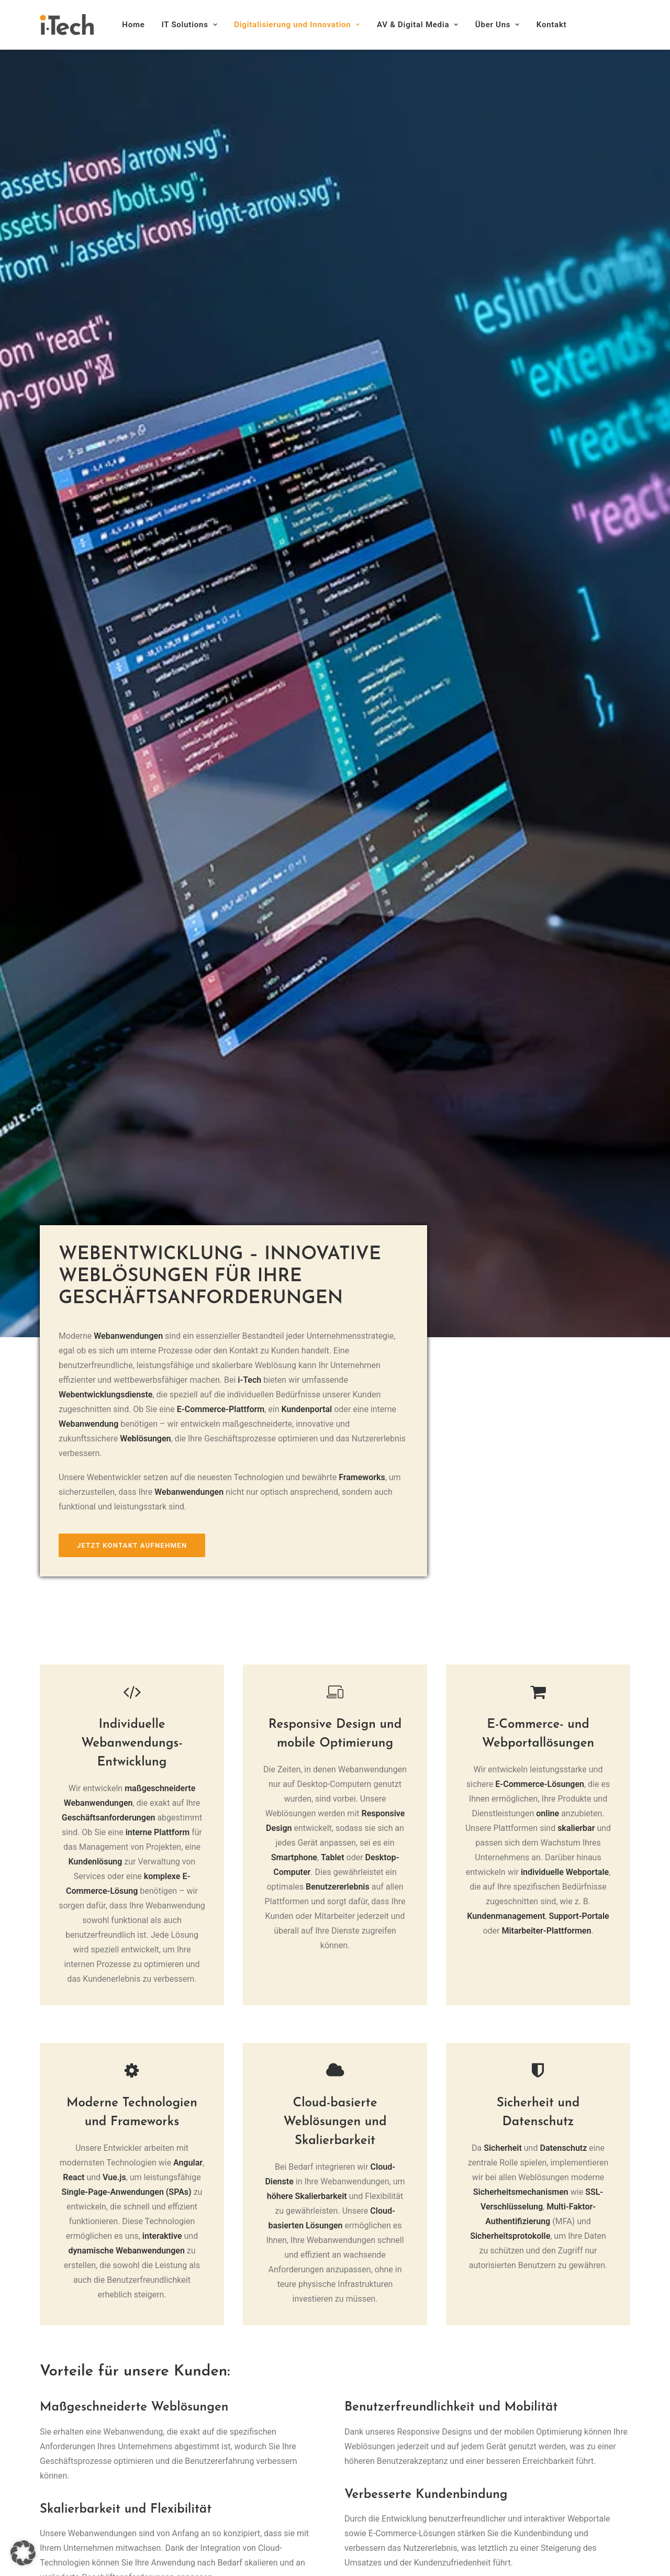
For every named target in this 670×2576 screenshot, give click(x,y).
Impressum (61, 2455)
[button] (45, 2424)
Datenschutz (63, 2469)
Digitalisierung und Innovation (297, 24)
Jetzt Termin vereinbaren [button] (334, 2350)
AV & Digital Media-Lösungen (263, 2487)
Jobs (218, 2531)
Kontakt (551, 24)
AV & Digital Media (418, 24)
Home (133, 24)
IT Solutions (190, 24)
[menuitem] (137, 24)
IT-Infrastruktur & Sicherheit (259, 2457)
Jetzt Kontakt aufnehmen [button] (132, 446)
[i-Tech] (67, 24)
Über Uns (497, 24)
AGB (48, 2484)
